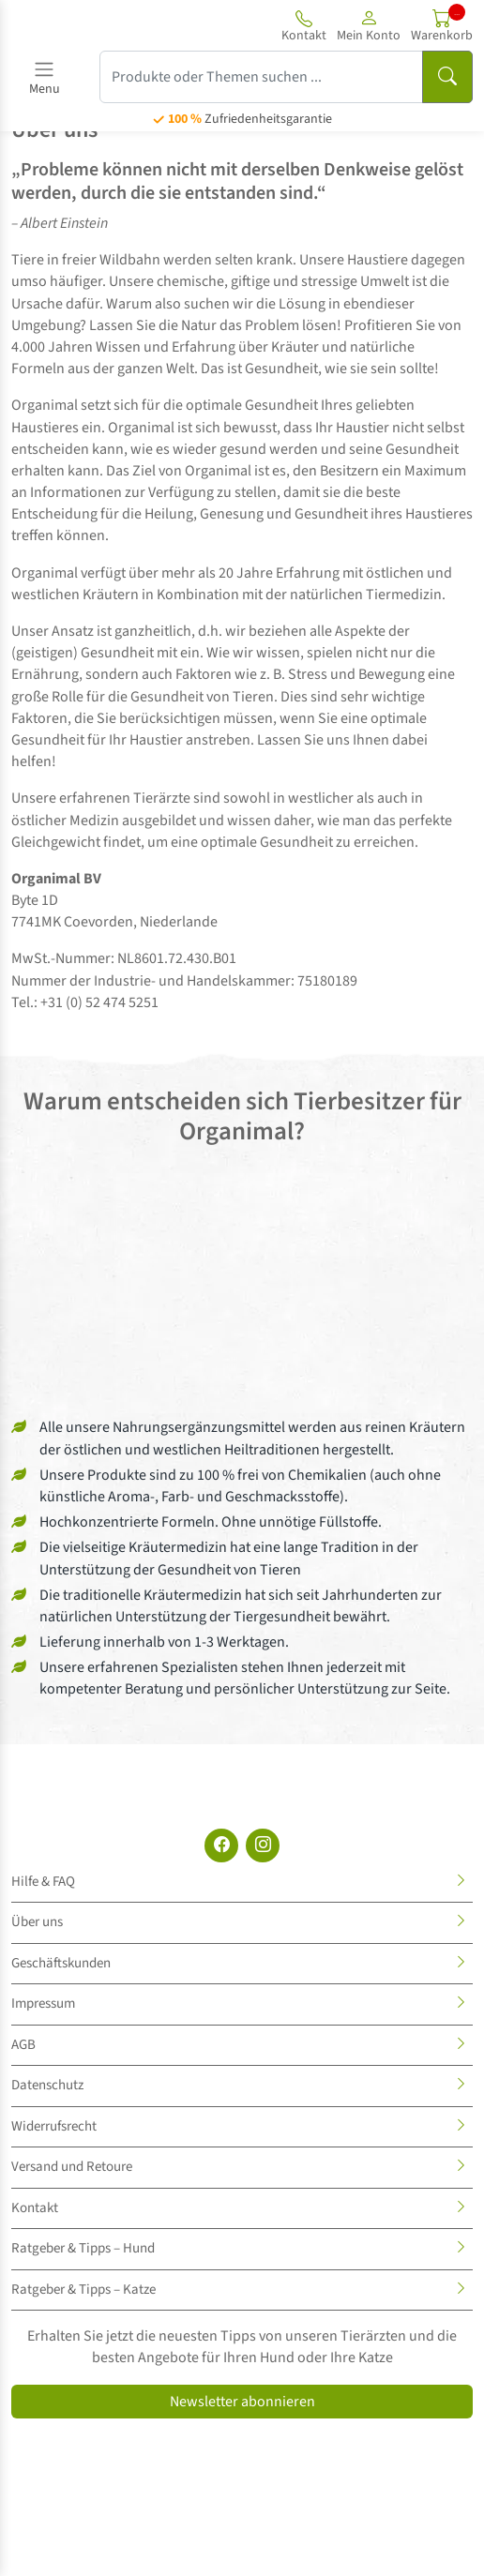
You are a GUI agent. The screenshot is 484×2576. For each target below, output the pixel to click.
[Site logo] (82, 25)
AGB (23, 2045)
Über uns (37, 1922)
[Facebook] (221, 1845)
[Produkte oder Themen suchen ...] (261, 77)
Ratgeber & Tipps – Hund (83, 2248)
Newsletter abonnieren (242, 2401)
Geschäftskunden (61, 1963)
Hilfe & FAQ (43, 1881)
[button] (369, 25)
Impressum (43, 2003)
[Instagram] (263, 1845)
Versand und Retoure (71, 2167)
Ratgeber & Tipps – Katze (83, 2289)
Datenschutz (47, 2085)
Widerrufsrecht (54, 2126)
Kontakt (34, 2208)
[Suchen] (447, 77)
